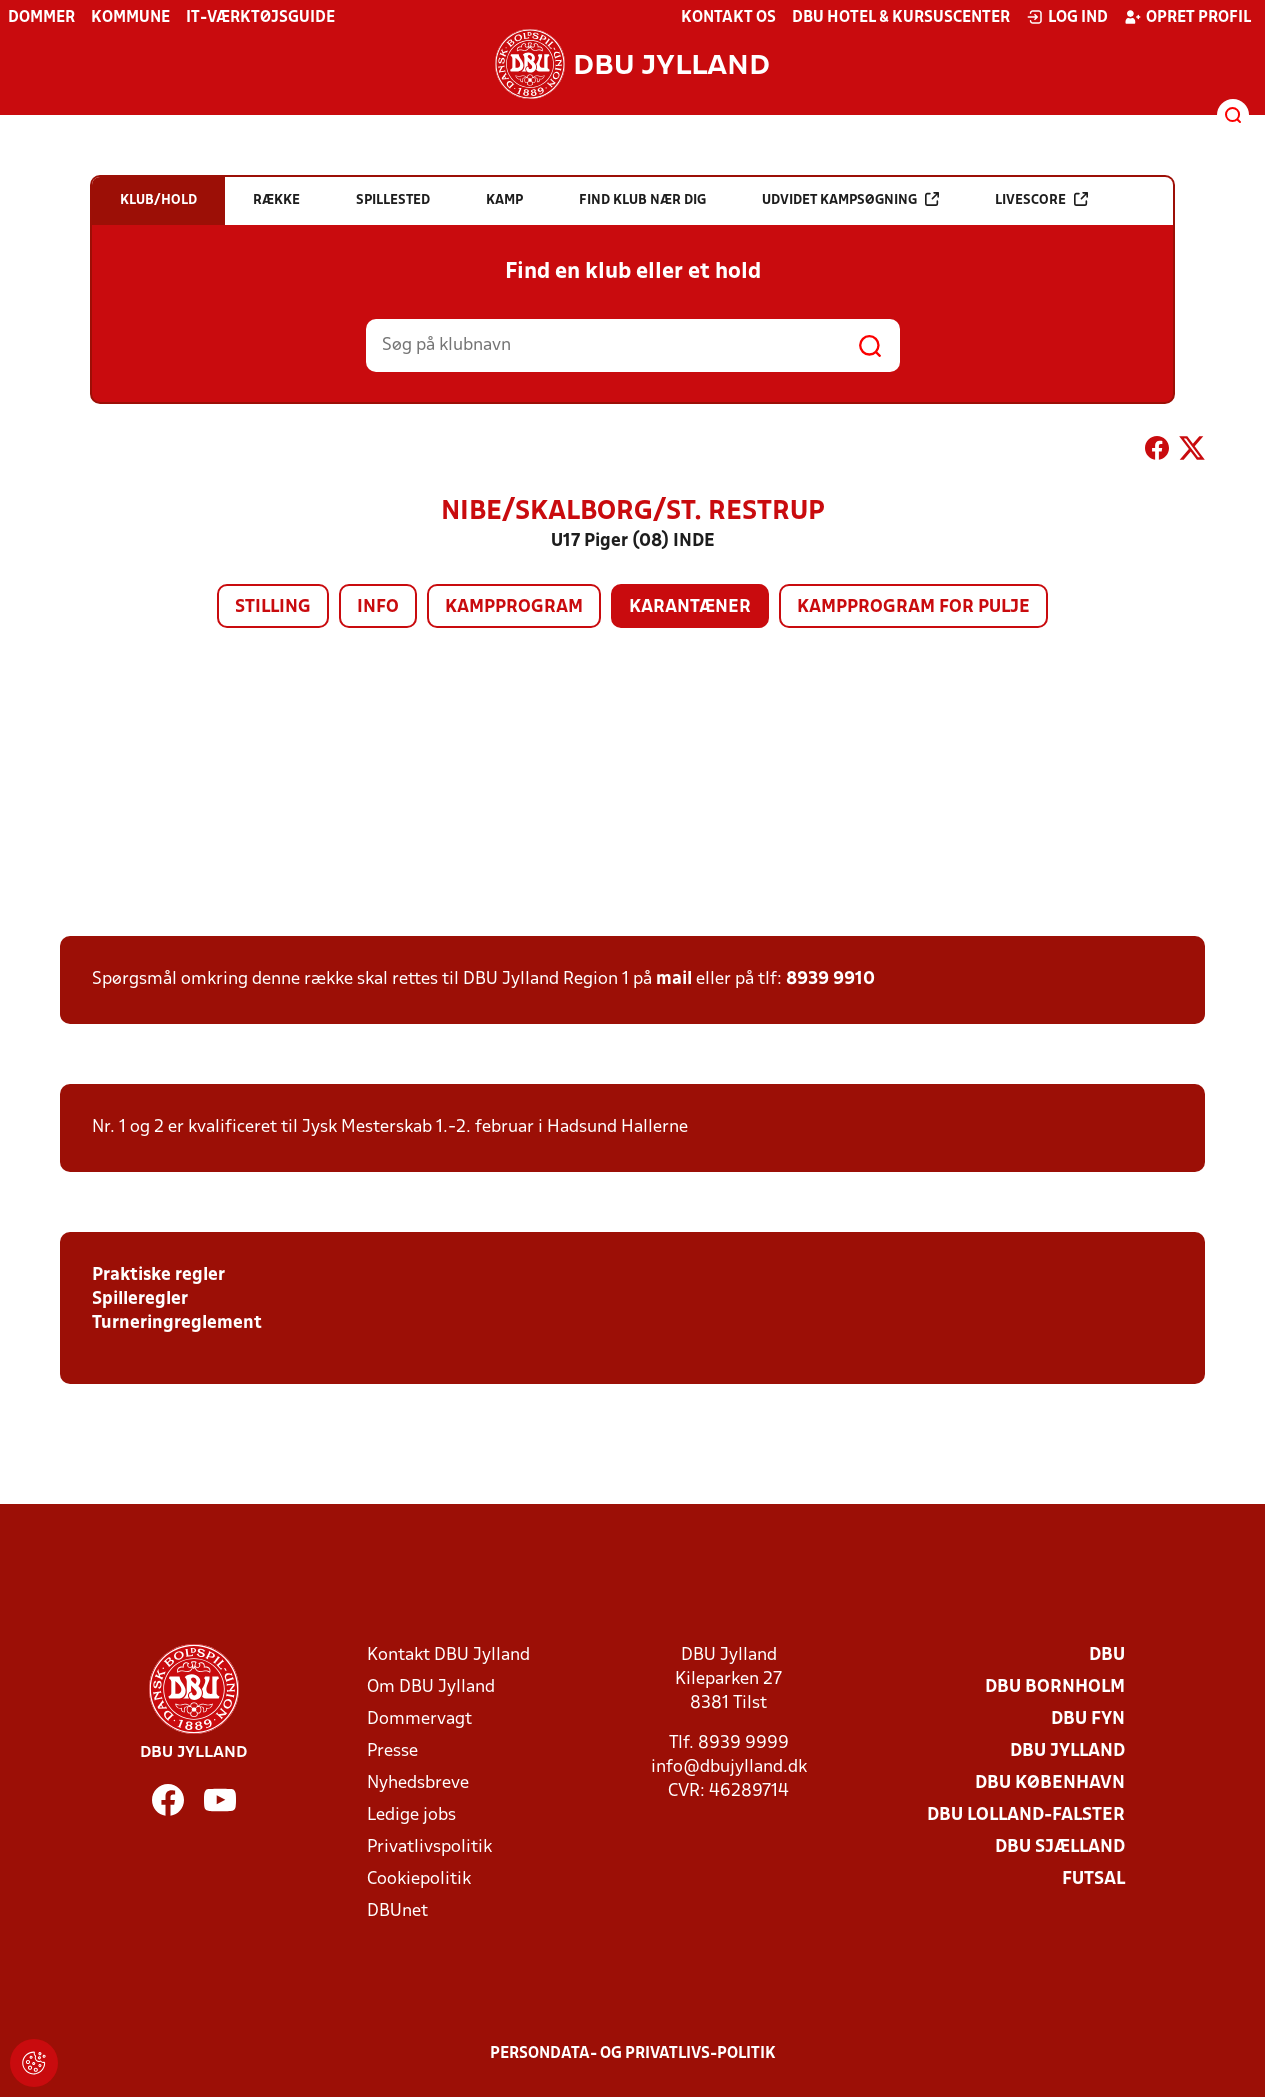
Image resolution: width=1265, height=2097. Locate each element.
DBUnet (397, 1911)
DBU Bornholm (1055, 1687)
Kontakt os (728, 18)
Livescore (1041, 199)
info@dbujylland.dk (729, 1767)
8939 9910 (830, 979)
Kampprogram (514, 607)
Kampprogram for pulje (913, 607)
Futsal (1093, 1879)
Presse (392, 1751)
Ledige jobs (411, 1815)
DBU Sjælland (1060, 1847)
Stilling (273, 607)
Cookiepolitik (419, 1879)
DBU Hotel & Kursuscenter (901, 18)
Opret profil (1187, 17)
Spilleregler (140, 1299)
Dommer (41, 18)
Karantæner (690, 607)
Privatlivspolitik (429, 1847)
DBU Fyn (1088, 1719)
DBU (1107, 1655)
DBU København (1050, 1783)
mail (674, 979)
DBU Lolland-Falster (1026, 1815)
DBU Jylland (1067, 1751)
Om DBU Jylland (431, 1687)
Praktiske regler (158, 1275)
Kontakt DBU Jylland (448, 1655)
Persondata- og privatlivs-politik (633, 2054)
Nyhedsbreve (418, 1783)
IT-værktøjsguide (260, 18)
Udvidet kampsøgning (850, 199)
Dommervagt (419, 1719)
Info (378, 607)
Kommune (130, 18)
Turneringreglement (177, 1323)
